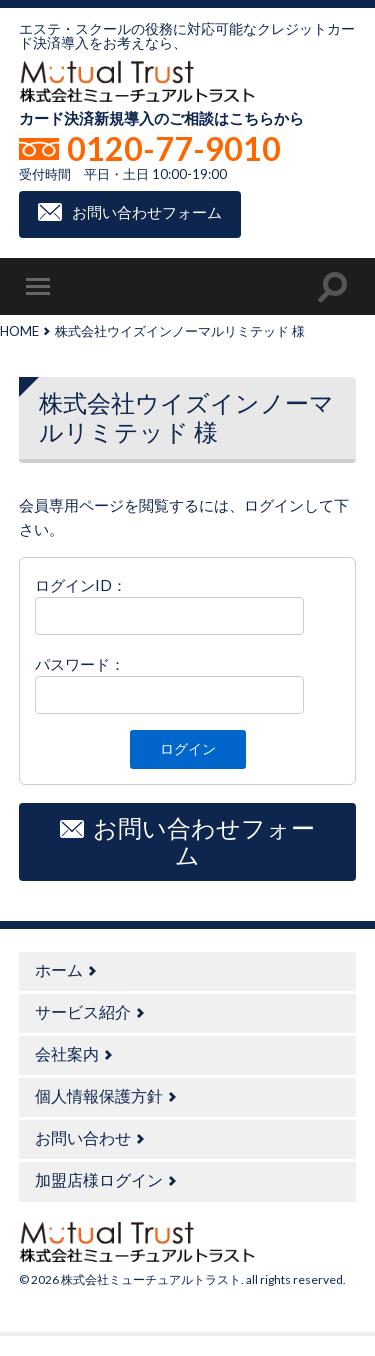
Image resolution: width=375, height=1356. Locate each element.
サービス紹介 (83, 1011)
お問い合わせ (83, 1137)
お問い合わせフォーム (147, 212)
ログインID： (81, 585)
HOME (19, 331)
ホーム (59, 969)
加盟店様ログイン (99, 1179)
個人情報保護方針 (99, 1095)
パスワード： (80, 664)
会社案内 (67, 1053)
